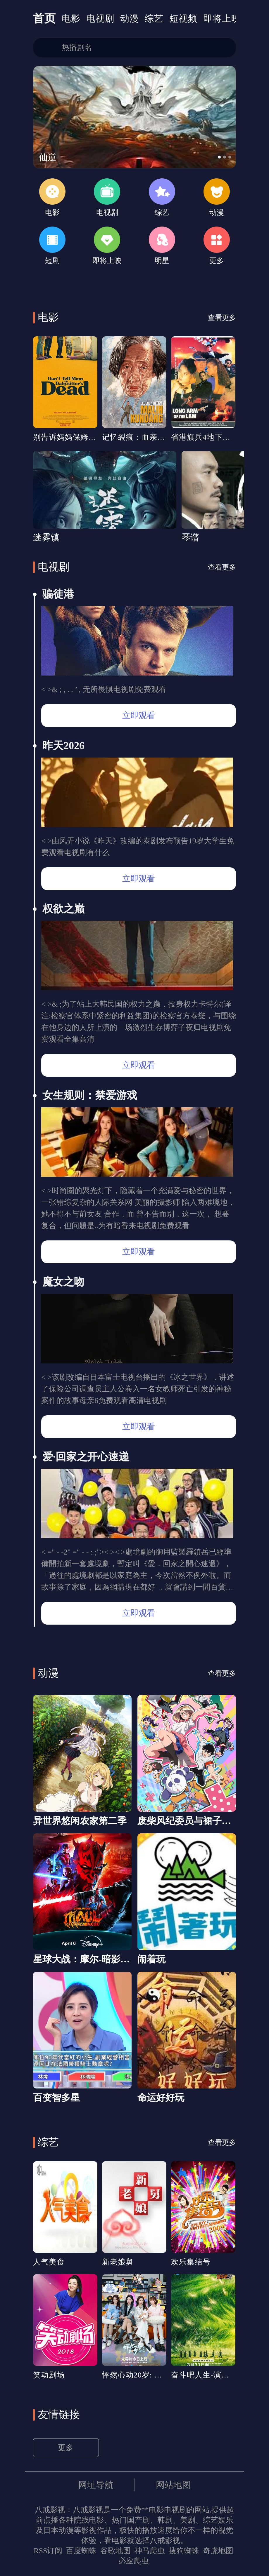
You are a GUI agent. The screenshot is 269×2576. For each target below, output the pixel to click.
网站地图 (173, 2485)
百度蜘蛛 (81, 2551)
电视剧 (100, 18)
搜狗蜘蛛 (184, 2551)
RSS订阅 (48, 2551)
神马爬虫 (149, 2551)
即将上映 (222, 18)
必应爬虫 (133, 2561)
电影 (71, 18)
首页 (44, 18)
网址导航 (95, 2485)
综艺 (154, 18)
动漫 (129, 18)
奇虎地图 (218, 2551)
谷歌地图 (115, 2551)
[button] (219, 157)
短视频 (183, 18)
